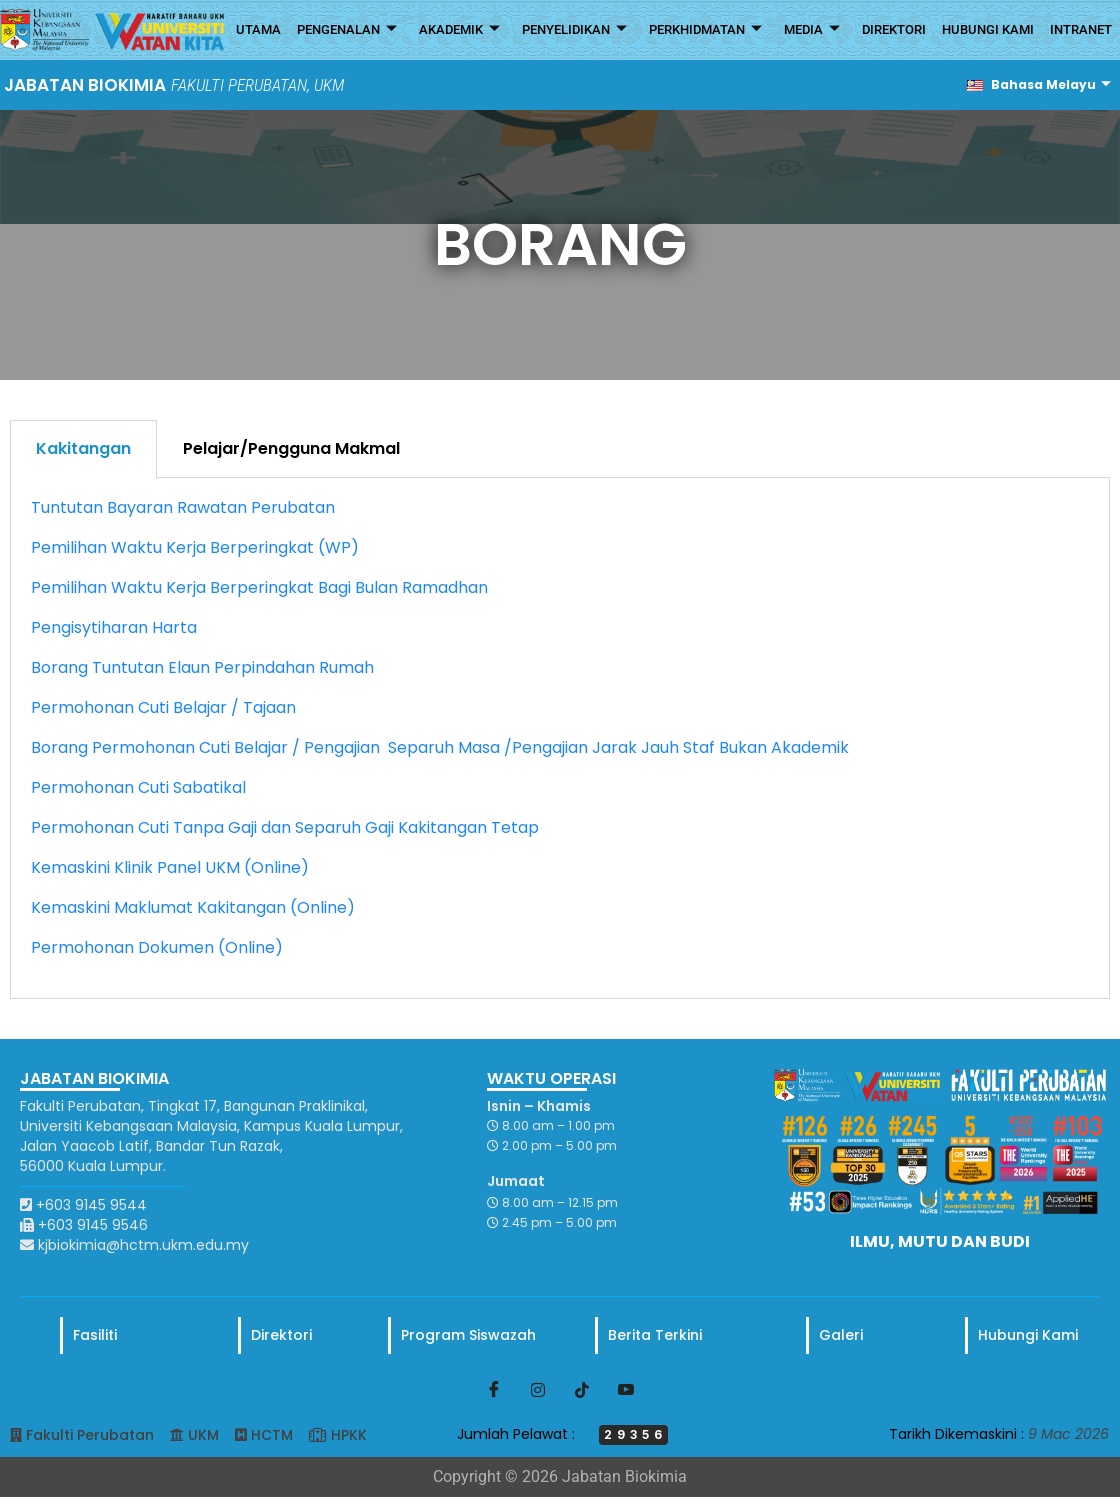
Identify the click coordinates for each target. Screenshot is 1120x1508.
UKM (203, 1435)
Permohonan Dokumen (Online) (157, 947)
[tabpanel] (560, 738)
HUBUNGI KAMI (988, 29)
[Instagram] (538, 1389)
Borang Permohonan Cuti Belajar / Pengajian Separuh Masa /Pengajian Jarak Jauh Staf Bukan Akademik (440, 747)
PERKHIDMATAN (705, 30)
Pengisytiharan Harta (114, 627)
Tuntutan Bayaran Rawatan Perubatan (183, 507)
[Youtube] (626, 1389)
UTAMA (258, 29)
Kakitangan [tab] (83, 448)
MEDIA (812, 30)
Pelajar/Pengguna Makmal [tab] (291, 448)
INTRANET (1081, 29)
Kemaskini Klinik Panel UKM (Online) (170, 867)
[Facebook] (494, 1389)
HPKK (349, 1435)
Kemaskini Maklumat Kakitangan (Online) (193, 907)
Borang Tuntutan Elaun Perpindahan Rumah (202, 667)
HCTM (272, 1435)
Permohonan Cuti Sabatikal (138, 787)
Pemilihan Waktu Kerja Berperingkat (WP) (195, 547)
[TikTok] (582, 1389)
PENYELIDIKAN (574, 30)
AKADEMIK (459, 30)
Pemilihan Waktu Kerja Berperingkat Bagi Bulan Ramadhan (259, 587)
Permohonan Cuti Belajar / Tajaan (163, 707)
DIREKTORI (894, 29)
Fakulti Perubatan (90, 1435)
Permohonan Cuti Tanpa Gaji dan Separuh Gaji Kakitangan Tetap (285, 827)
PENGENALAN (347, 30)
